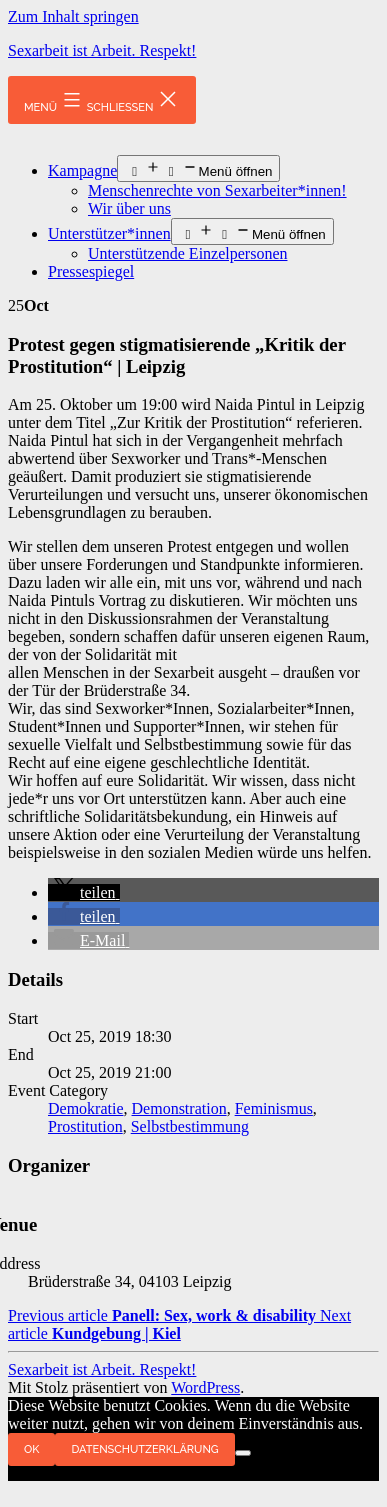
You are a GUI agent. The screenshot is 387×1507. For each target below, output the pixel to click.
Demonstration (179, 1108)
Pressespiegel (91, 271)
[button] (84, 892)
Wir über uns (129, 208)
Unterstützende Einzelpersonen (187, 253)
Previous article (164, 1315)
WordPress (205, 1387)
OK (31, 1449)
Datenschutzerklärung (144, 1449)
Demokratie (86, 1108)
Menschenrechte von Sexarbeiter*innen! (217, 190)
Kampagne (82, 170)
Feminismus (274, 1108)
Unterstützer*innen (109, 233)
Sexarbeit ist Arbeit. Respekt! (102, 50)
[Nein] (243, 1453)
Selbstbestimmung (190, 1126)
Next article (179, 1324)
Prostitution (85, 1126)
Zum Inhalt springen (73, 16)
